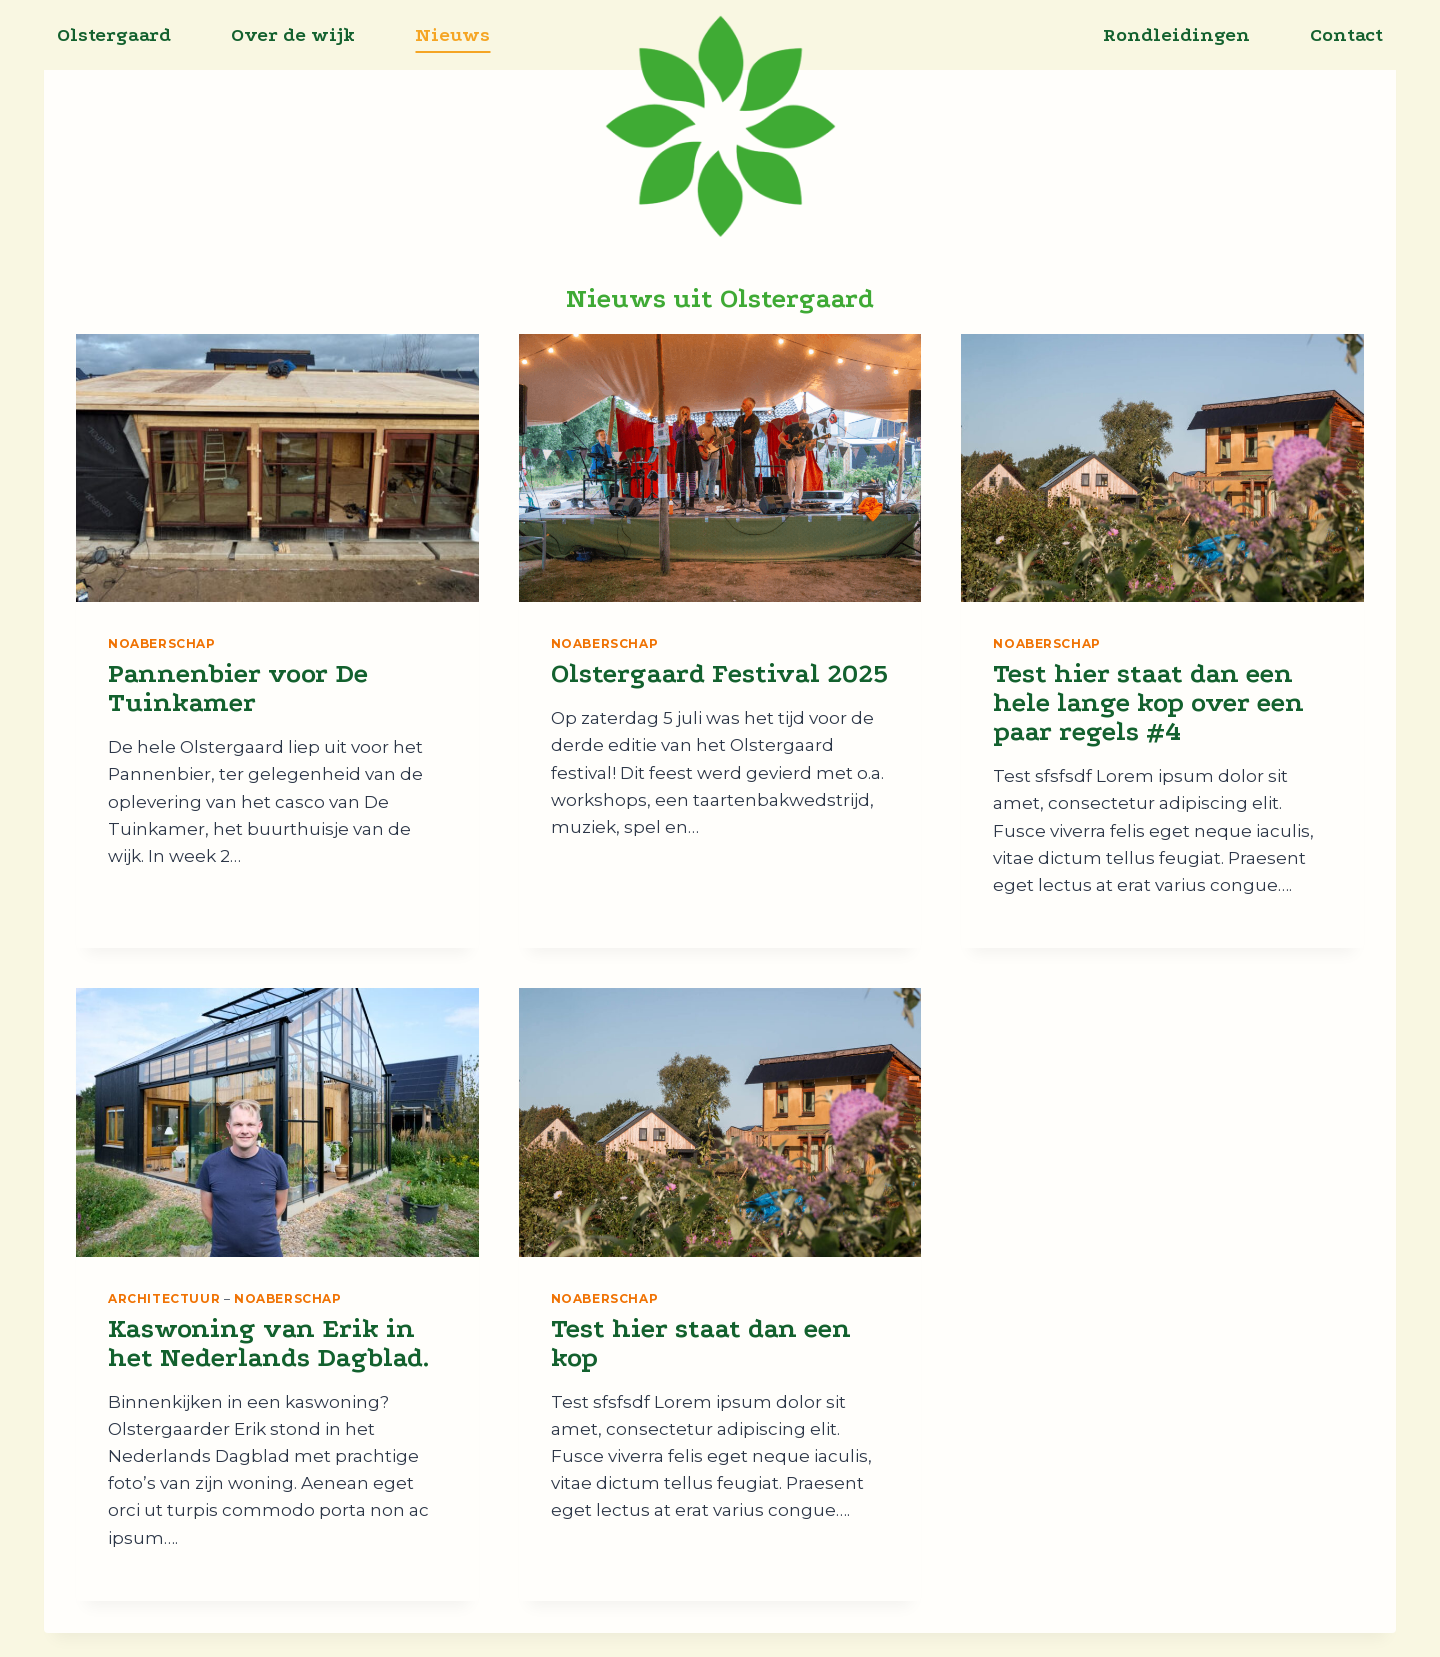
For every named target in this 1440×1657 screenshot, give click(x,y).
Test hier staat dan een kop (701, 1343)
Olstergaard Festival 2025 (719, 673)
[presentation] (277, 468)
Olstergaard (114, 35)
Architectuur (164, 1298)
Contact (1346, 35)
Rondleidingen (1176, 35)
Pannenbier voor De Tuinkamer (238, 688)
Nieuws (452, 35)
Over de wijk (293, 35)
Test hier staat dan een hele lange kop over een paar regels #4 (1148, 702)
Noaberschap (162, 643)
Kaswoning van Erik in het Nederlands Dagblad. (268, 1343)
